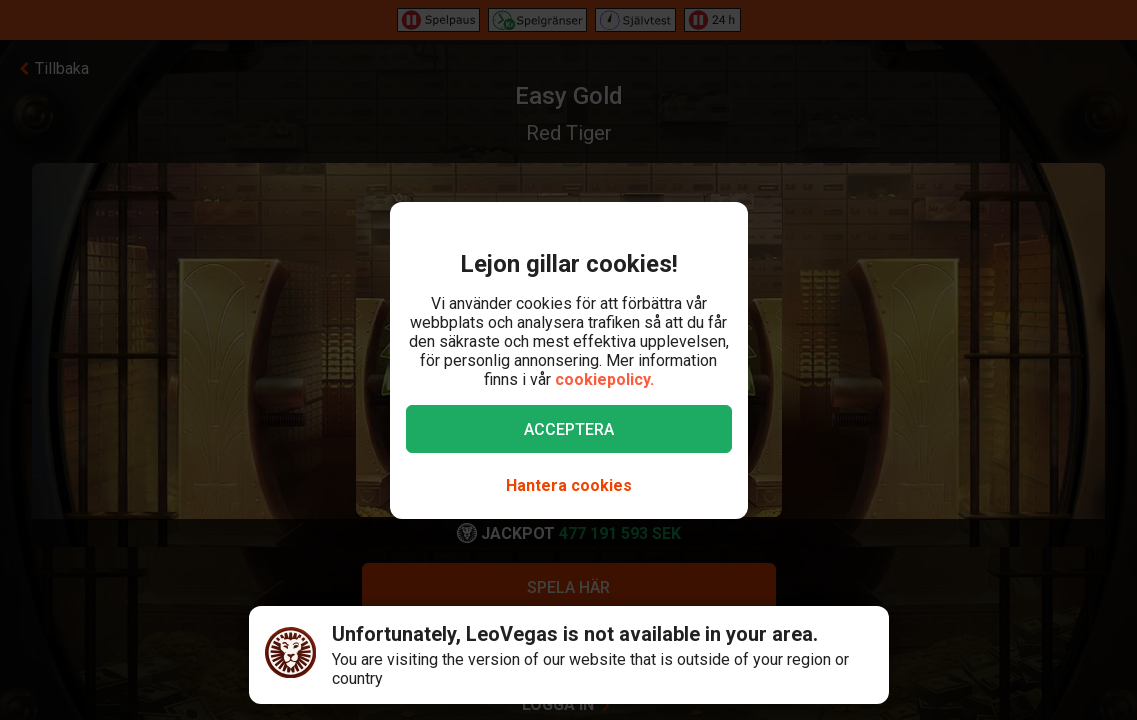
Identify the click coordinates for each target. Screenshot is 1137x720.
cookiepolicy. (604, 379)
